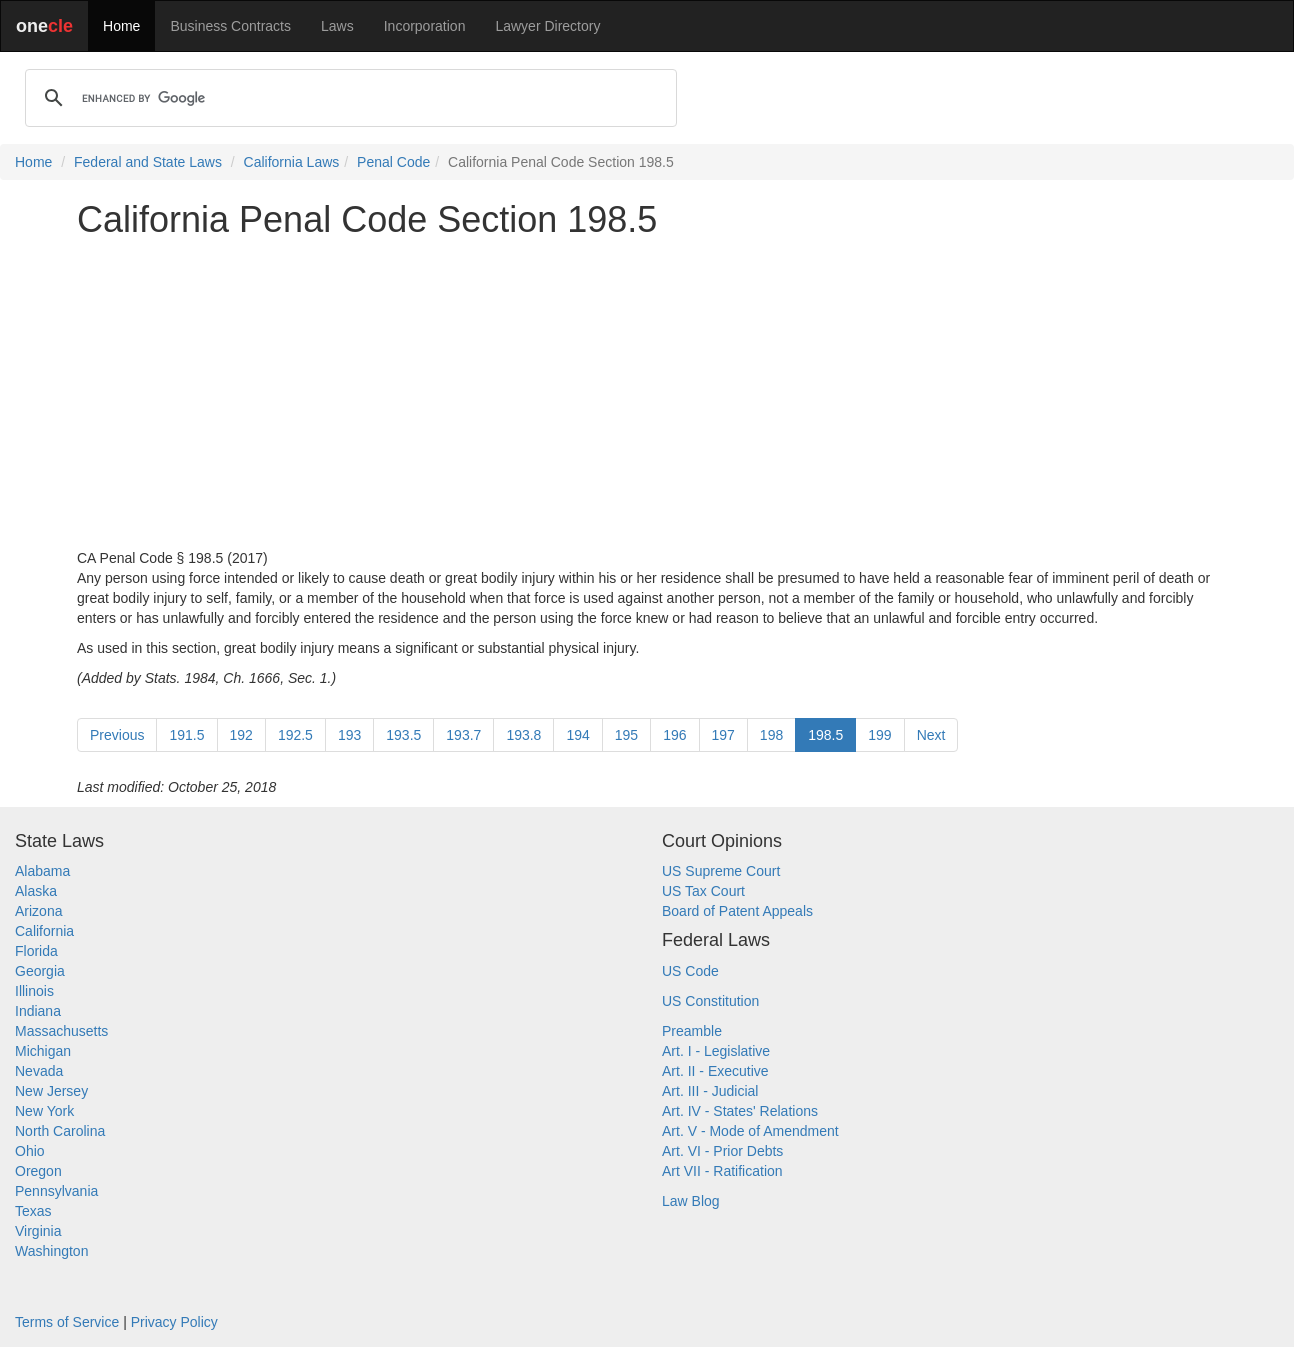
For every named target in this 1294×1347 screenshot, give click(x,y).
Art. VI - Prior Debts (722, 1151)
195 (626, 735)
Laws (337, 26)
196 (674, 735)
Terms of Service (67, 1322)
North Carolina (60, 1131)
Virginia (38, 1231)
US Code (690, 971)
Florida (36, 951)
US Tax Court (703, 891)
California (44, 931)
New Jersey (51, 1091)
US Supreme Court (721, 871)
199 (879, 735)
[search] (348, 98)
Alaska (36, 891)
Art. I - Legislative (716, 1051)
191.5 (186, 735)
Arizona (38, 911)
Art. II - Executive (715, 1071)
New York (44, 1111)
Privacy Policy (174, 1322)
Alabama (42, 871)
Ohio (30, 1151)
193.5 (403, 735)
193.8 (523, 735)
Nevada (39, 1071)
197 (723, 735)
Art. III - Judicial (710, 1091)
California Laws (292, 162)
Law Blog (691, 1201)
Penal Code (393, 162)
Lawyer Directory (547, 26)
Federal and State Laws (148, 162)
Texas (33, 1211)
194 (577, 735)
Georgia (40, 971)
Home (121, 26)
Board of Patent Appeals (737, 911)
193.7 (463, 735)
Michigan (43, 1051)
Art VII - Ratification (722, 1171)
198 (771, 735)
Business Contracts (230, 26)
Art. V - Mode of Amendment (750, 1131)
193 (349, 735)
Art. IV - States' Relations (740, 1111)
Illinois (34, 991)
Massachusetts (61, 1031)
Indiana (38, 1011)
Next (931, 735)
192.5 (295, 735)
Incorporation (425, 26)
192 (241, 735)
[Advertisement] (647, 394)
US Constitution (710, 1001)
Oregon (38, 1171)
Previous (117, 735)
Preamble (692, 1031)
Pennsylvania (56, 1191)
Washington (51, 1251)
